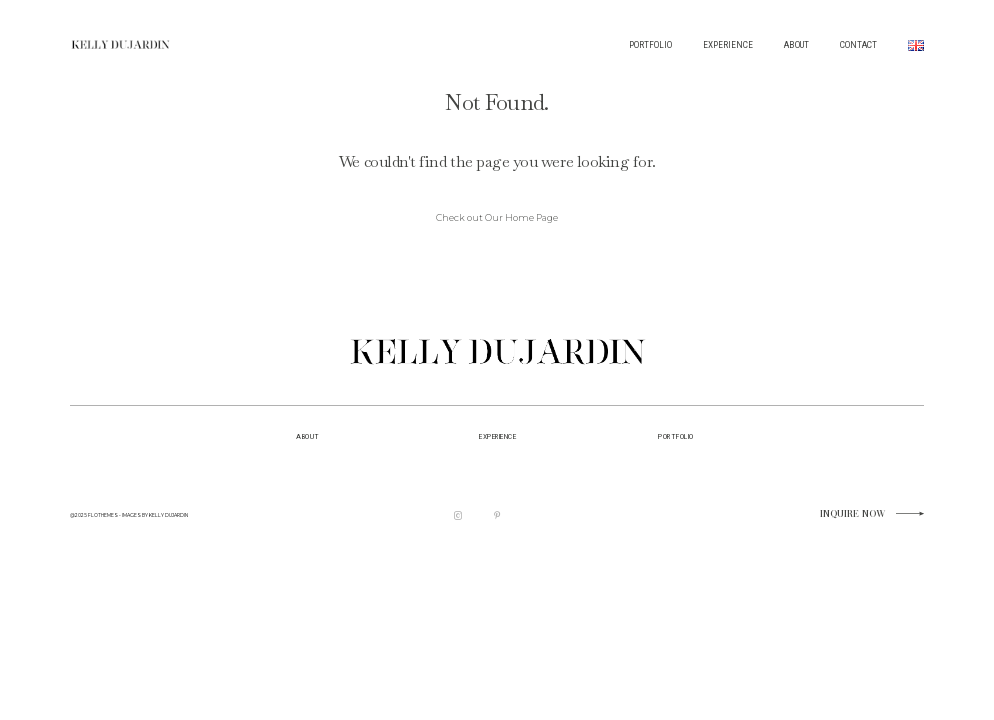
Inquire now (852, 514)
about (307, 436)
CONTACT (858, 45)
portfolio (675, 436)
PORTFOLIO (650, 45)
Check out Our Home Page (497, 217)
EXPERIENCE (728, 45)
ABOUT (796, 45)
